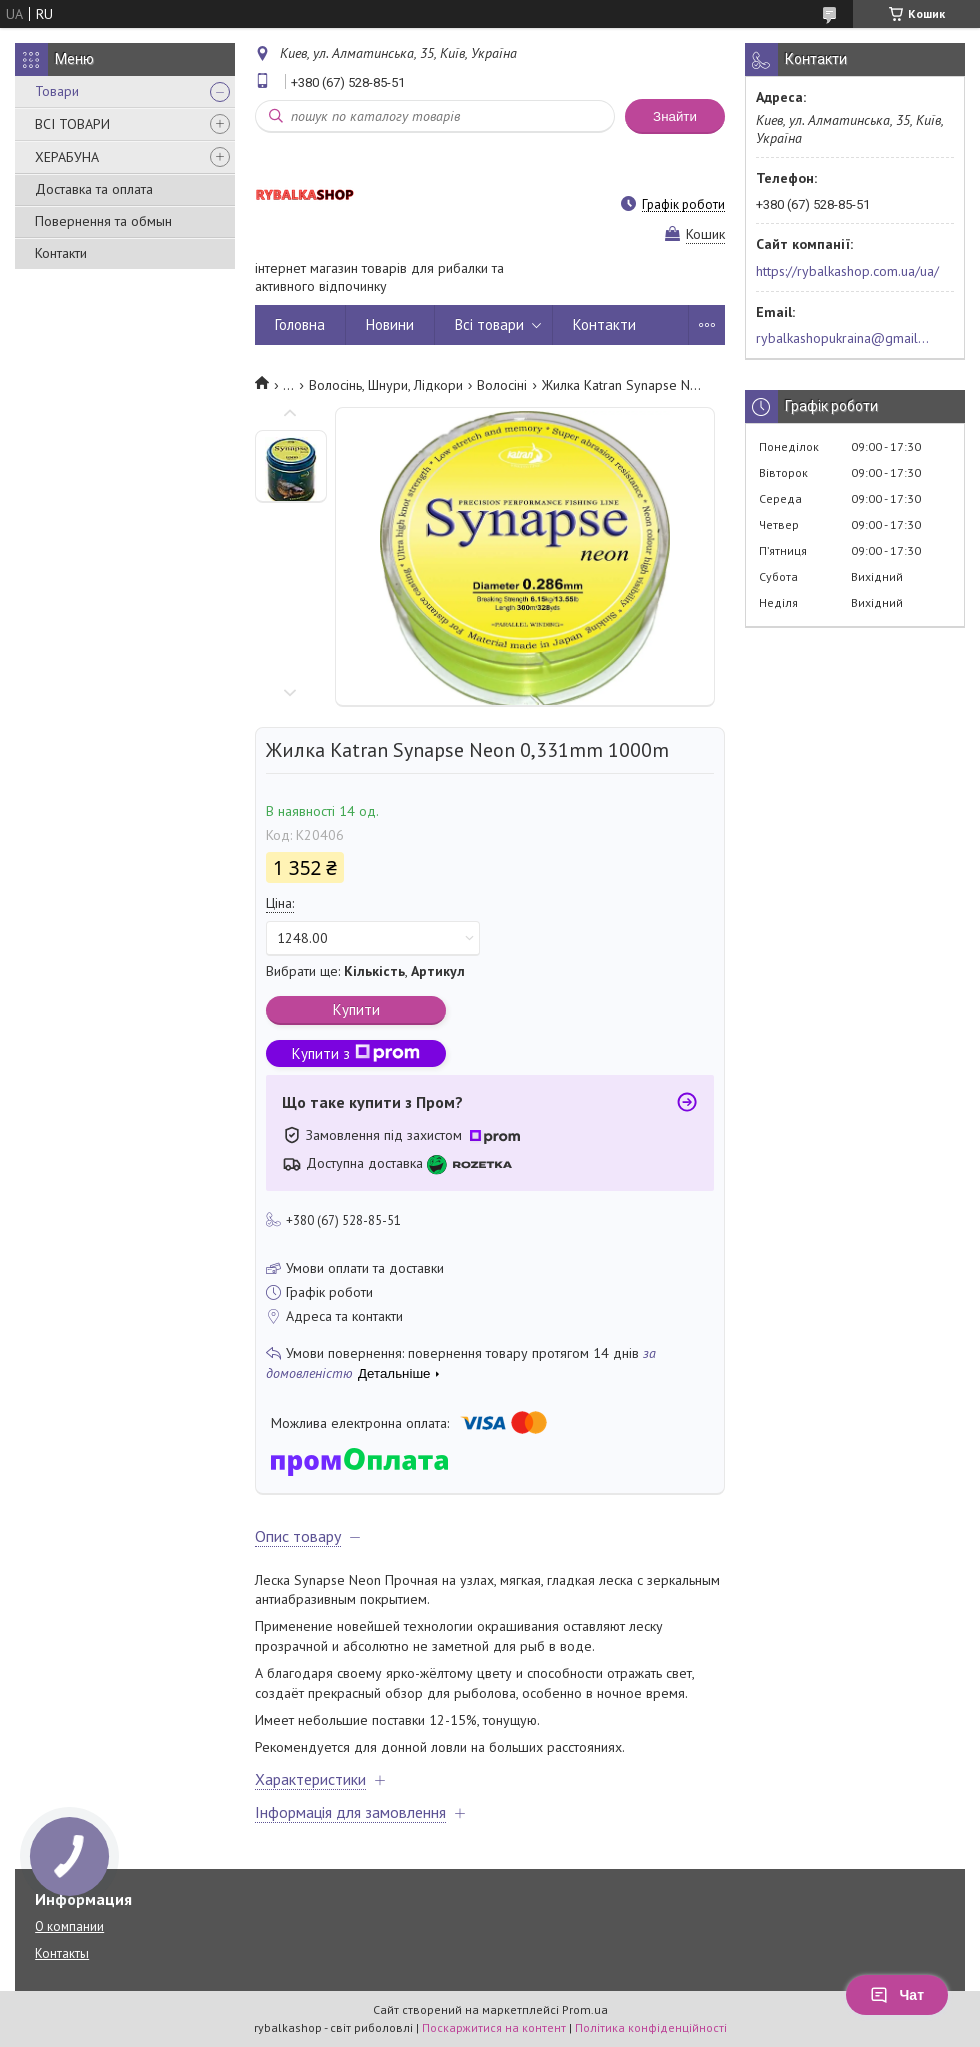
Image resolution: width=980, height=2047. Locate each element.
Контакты (62, 1953)
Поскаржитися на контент (494, 2027)
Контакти (61, 253)
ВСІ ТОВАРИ (72, 124)
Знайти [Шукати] (675, 116)
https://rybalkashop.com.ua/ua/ (847, 271)
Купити (356, 1009)
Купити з (356, 1053)
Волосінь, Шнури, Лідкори (386, 385)
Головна (300, 324)
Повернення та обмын (103, 221)
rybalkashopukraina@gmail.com (843, 338)
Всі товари (489, 324)
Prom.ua (585, 2009)
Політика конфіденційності (651, 2027)
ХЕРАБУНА (67, 157)
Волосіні (502, 385)
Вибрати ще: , (365, 971)
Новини (390, 324)
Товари (57, 91)
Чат (897, 1995)
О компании (69, 1926)
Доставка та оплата (94, 189)
